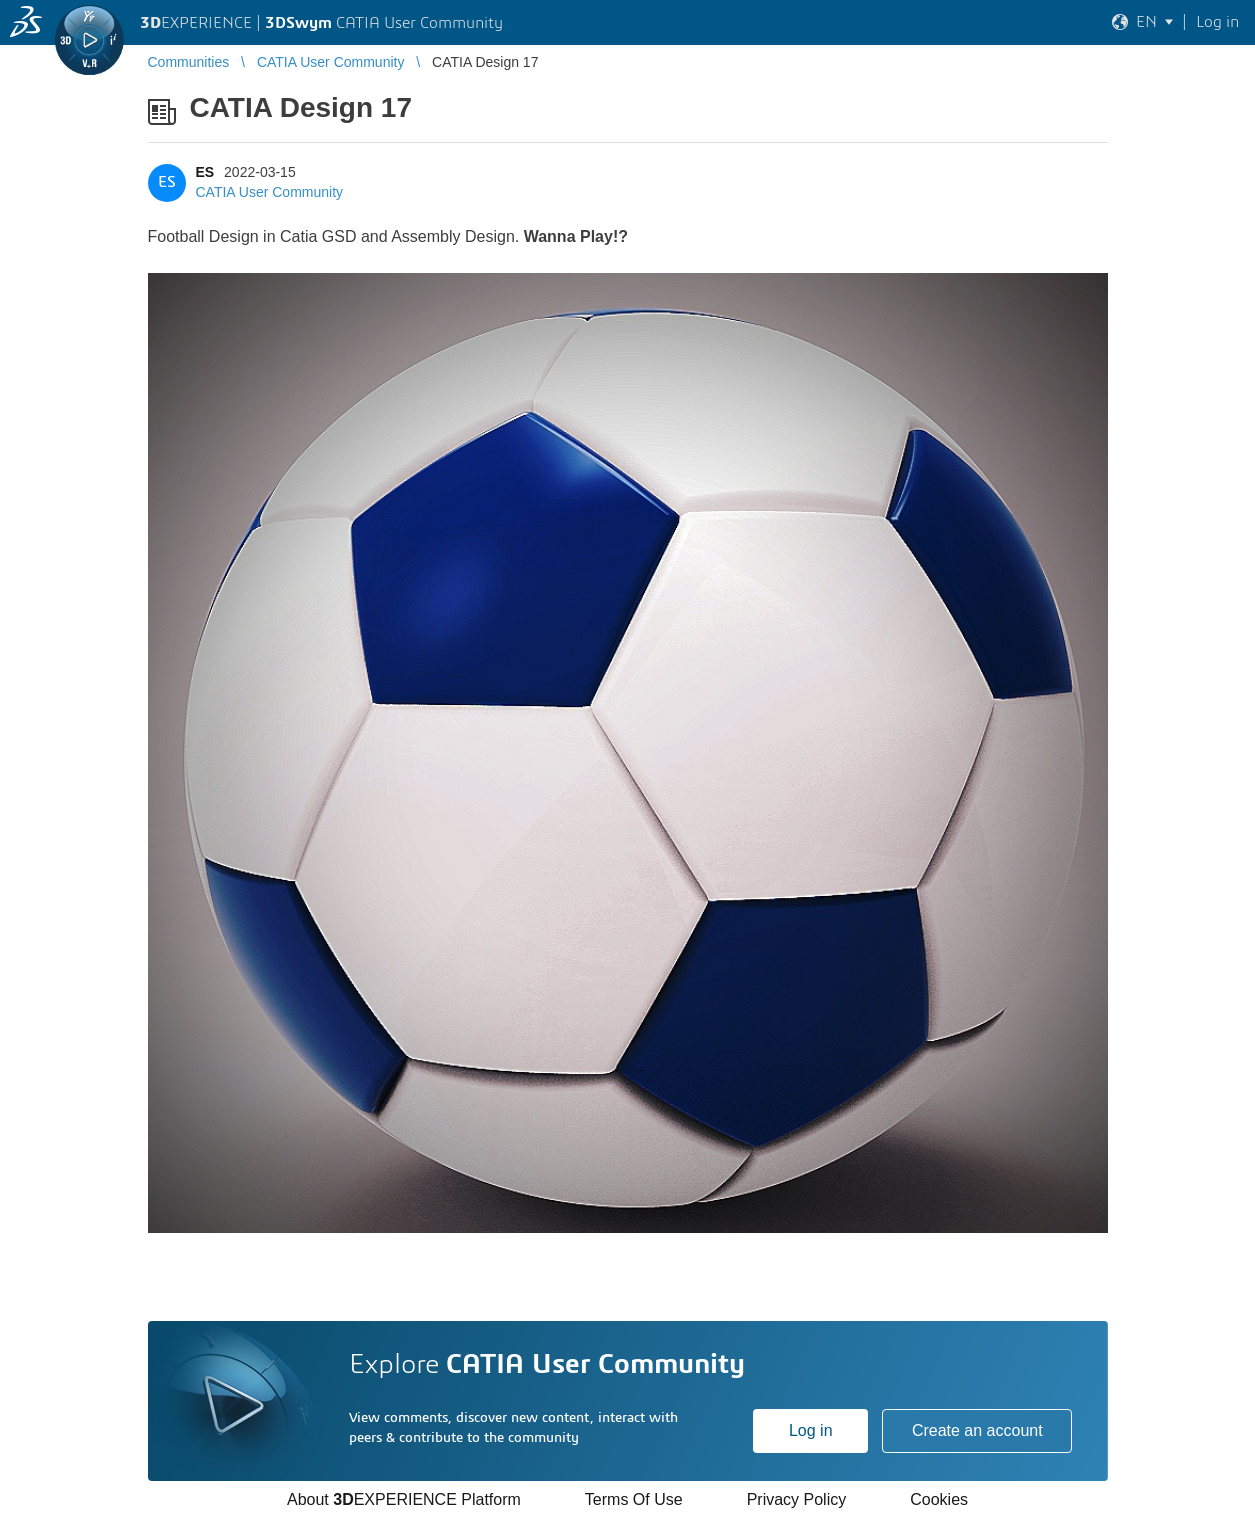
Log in (811, 1430)
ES (205, 172)
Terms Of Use (634, 1499)
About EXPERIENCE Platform (404, 1499)
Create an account (977, 1430)
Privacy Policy (797, 1499)
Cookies (939, 1499)
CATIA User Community (270, 192)
